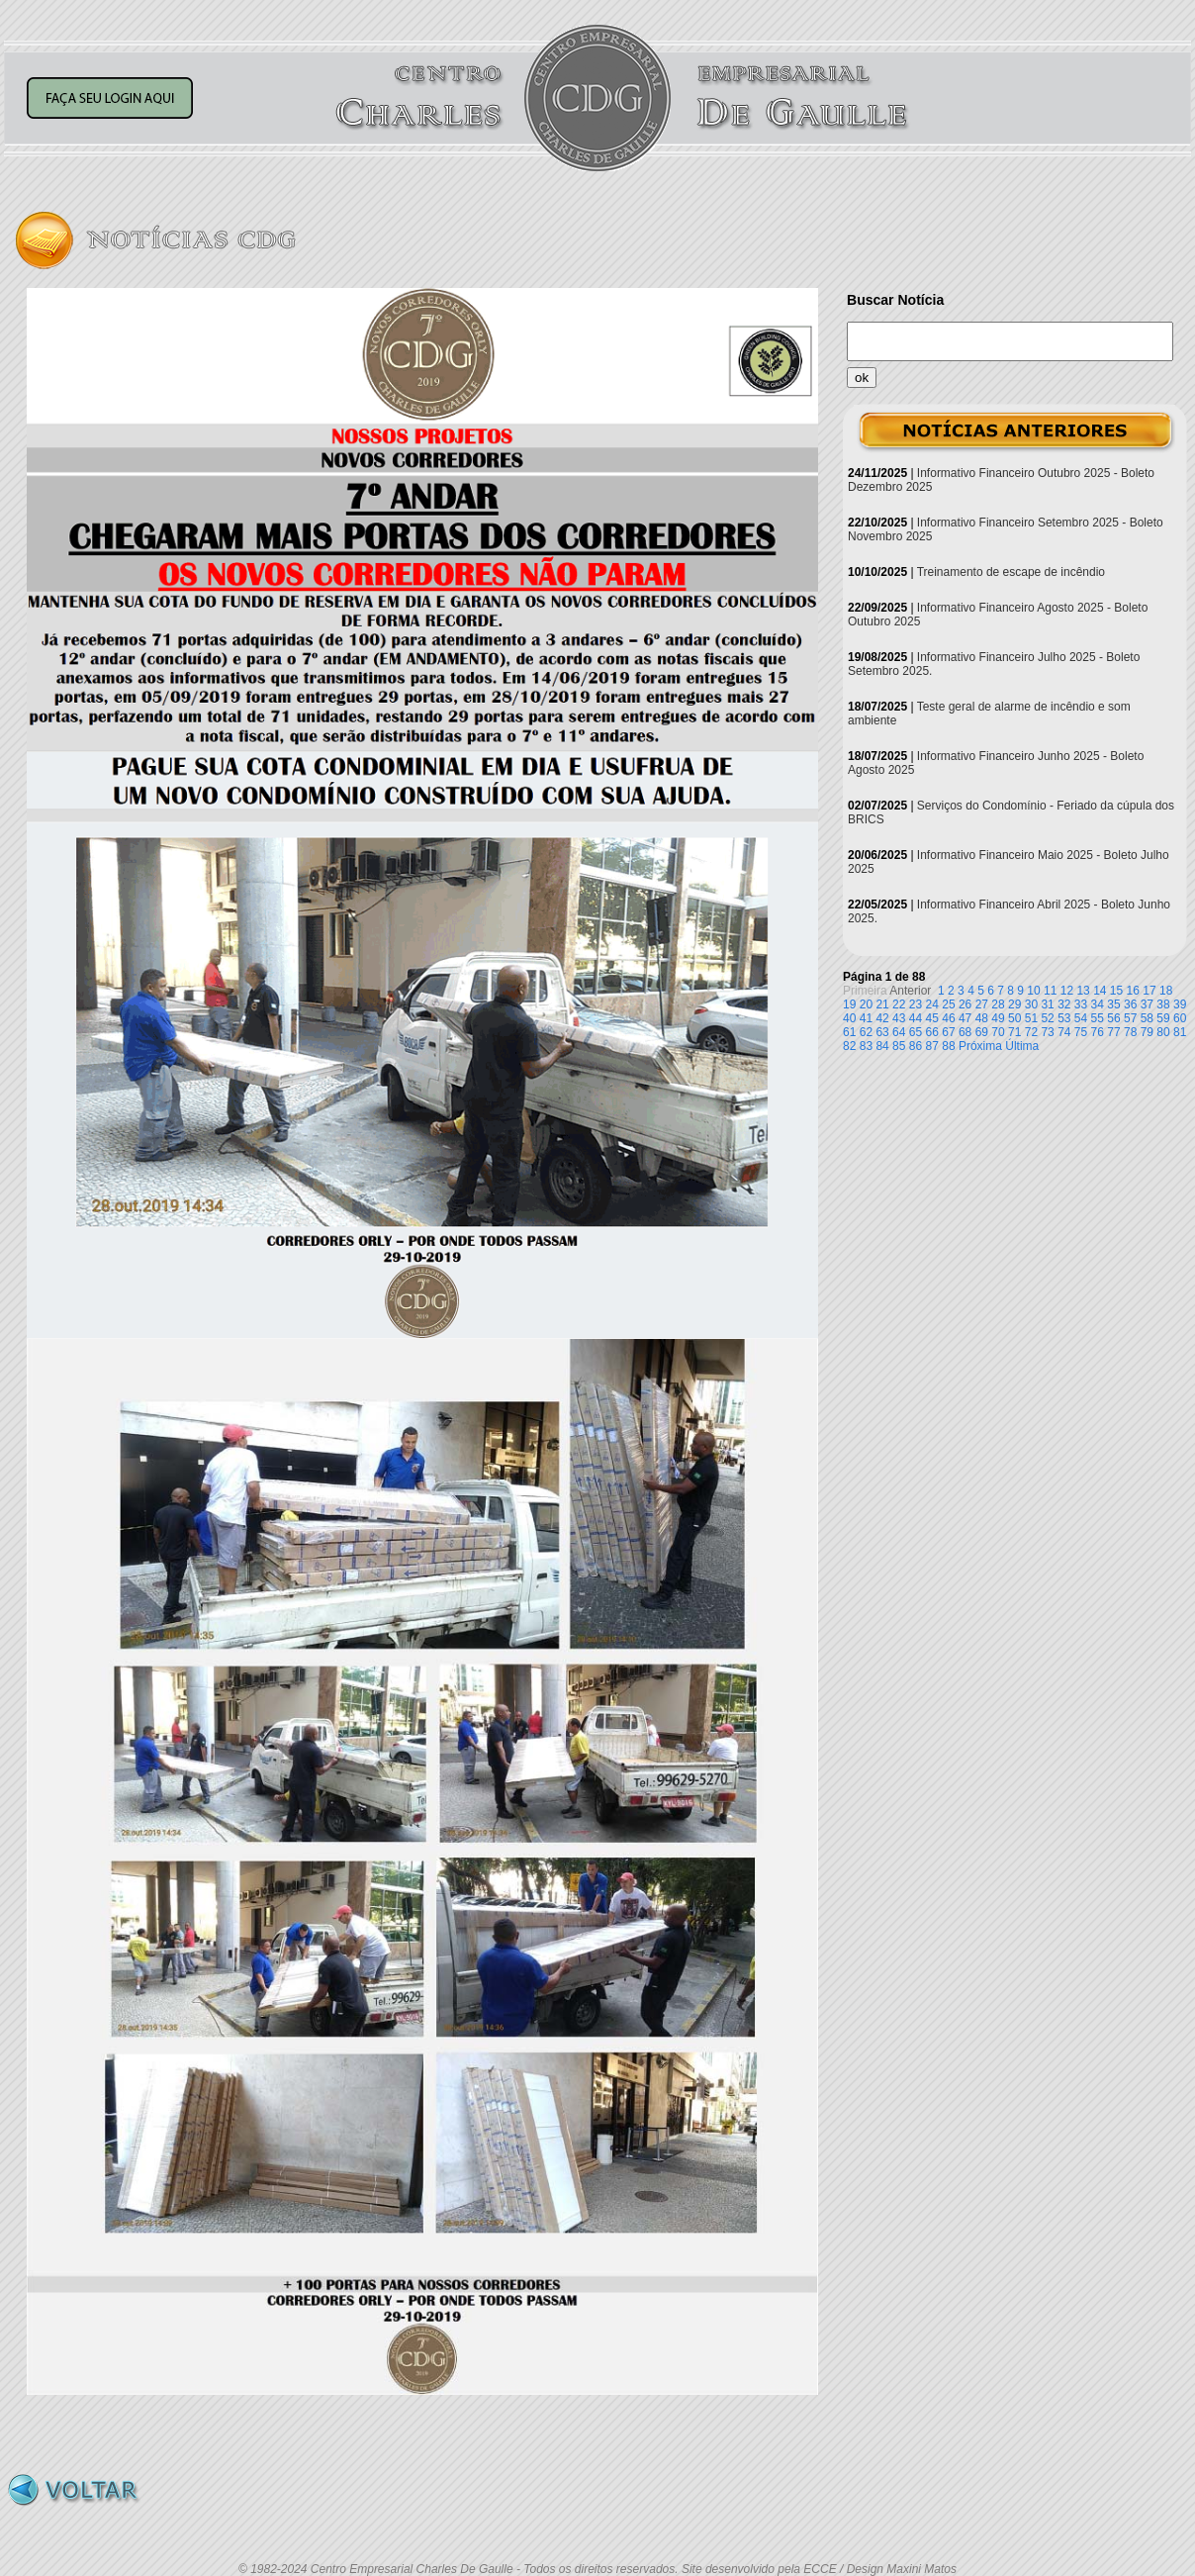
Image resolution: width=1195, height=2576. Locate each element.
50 (1014, 1018)
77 (1113, 1032)
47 (965, 1018)
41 (866, 1018)
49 (997, 1018)
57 (1130, 1018)
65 (915, 1032)
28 (997, 1004)
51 (1031, 1018)
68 (965, 1032)
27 (981, 1004)
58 (1147, 1018)
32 (1063, 1004)
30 (1031, 1004)
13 (1082, 991)
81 (1179, 1032)
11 (1050, 991)
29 (1014, 1004)
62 (866, 1032)
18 (1165, 991)
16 (1133, 991)
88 (948, 1046)
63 (881, 1032)
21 (881, 1004)
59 (1162, 1018)
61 (849, 1032)
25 (948, 1004)
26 (965, 1004)
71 (1014, 1032)
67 (948, 1032)
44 (915, 1018)
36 (1130, 1004)
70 (997, 1032)
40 (849, 1018)
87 (932, 1046)
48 (981, 1018)
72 (1031, 1032)
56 (1113, 1018)
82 (849, 1046)
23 (915, 1004)
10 (1033, 991)
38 (1162, 1004)
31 (1047, 1004)
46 (948, 1018)
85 (898, 1046)
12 (1066, 991)
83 (866, 1046)
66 (932, 1032)
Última (1022, 1046)
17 (1149, 991)
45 (932, 1018)
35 (1113, 1004)
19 (849, 1004)
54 (1080, 1018)
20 (866, 1004)
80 (1162, 1032)
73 (1047, 1032)
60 (1179, 1018)
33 (1080, 1004)
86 (915, 1046)
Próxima (980, 1046)
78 (1130, 1032)
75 (1080, 1032)
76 (1097, 1032)
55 (1097, 1018)
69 (981, 1032)
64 (898, 1032)
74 (1063, 1032)
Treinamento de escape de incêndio (1011, 572)
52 (1047, 1018)
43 (898, 1018)
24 (932, 1004)
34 (1097, 1004)
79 (1147, 1032)
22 (898, 1004)
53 (1063, 1018)
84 (881, 1046)
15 (1116, 991)
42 (881, 1018)
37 (1147, 1004)
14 (1099, 991)
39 (1179, 1004)
